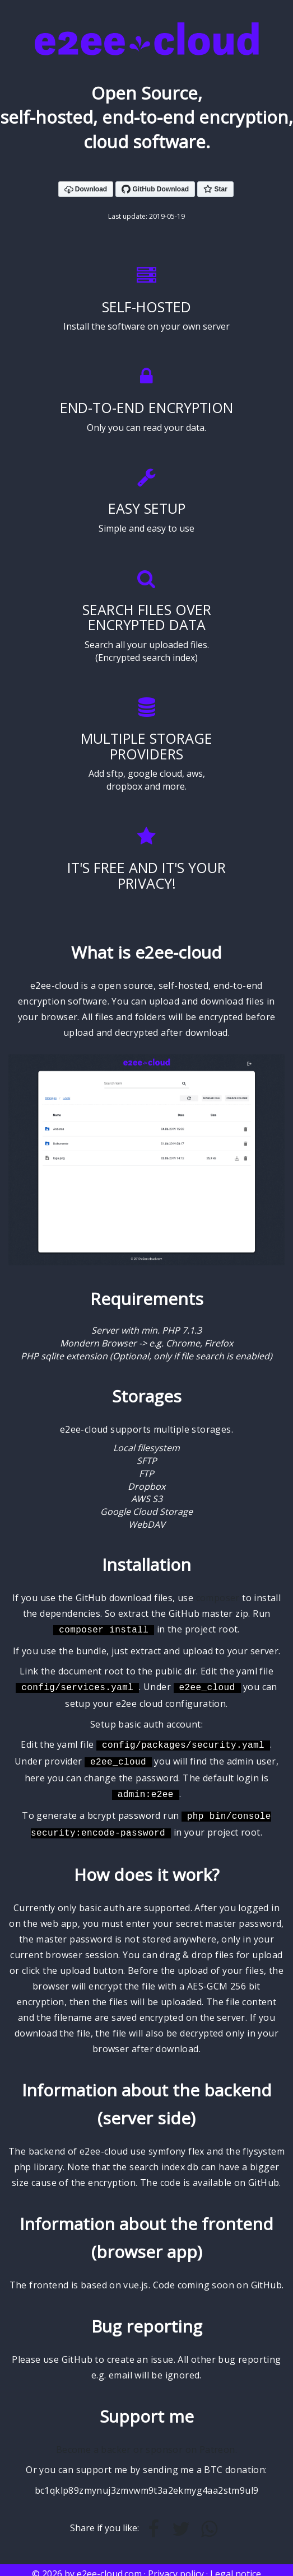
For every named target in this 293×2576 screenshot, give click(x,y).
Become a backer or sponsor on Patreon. (146, 2442)
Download (86, 189)
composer (218, 1598)
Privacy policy (176, 2566)
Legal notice (235, 2566)
